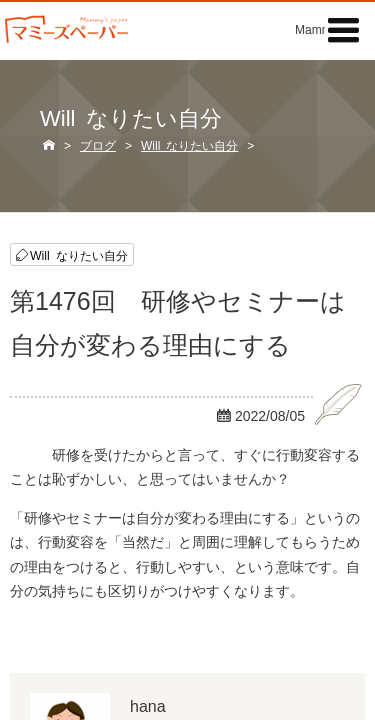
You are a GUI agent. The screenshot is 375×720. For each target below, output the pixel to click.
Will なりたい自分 (79, 254)
